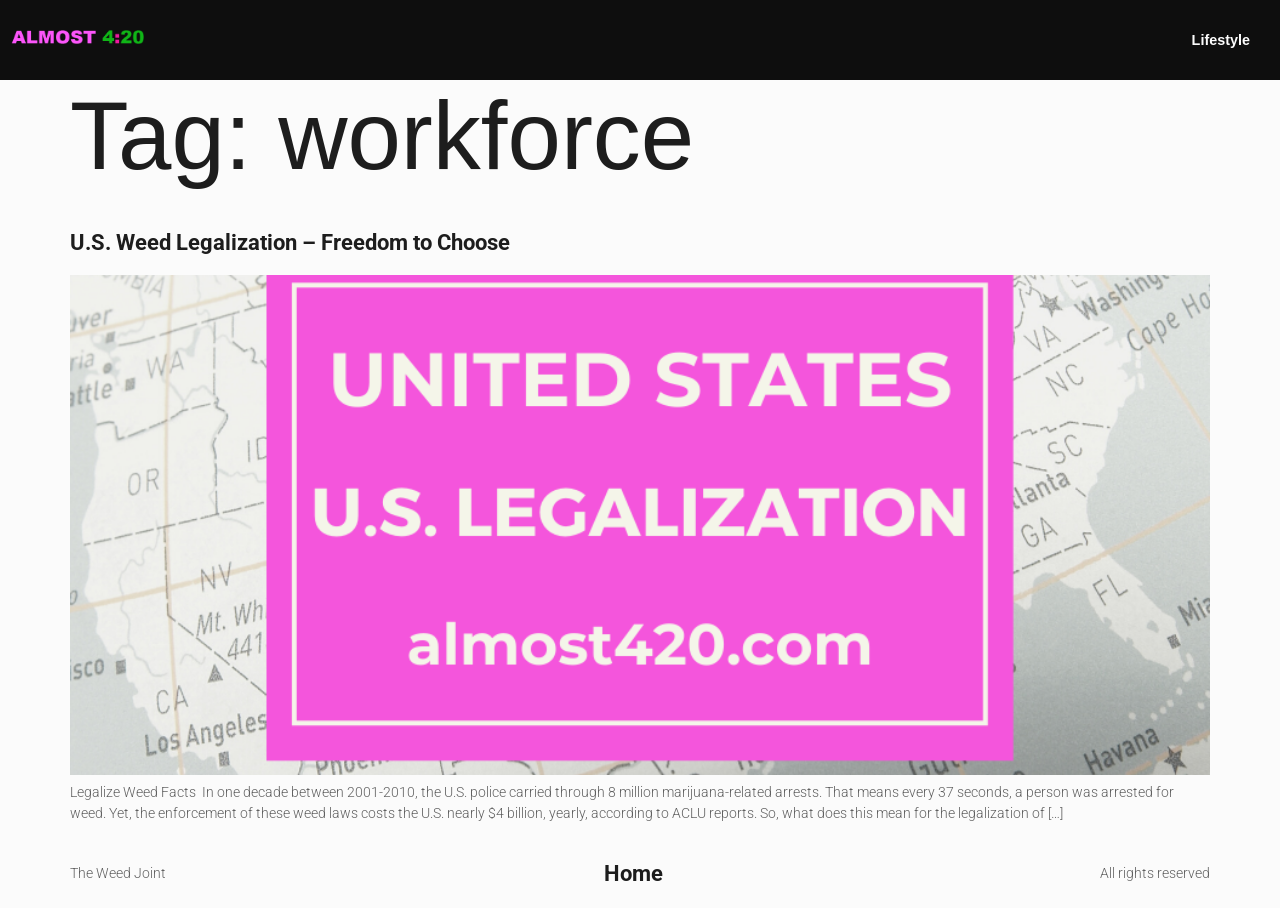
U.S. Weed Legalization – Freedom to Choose (290, 242)
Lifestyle (1221, 40)
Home (633, 873)
